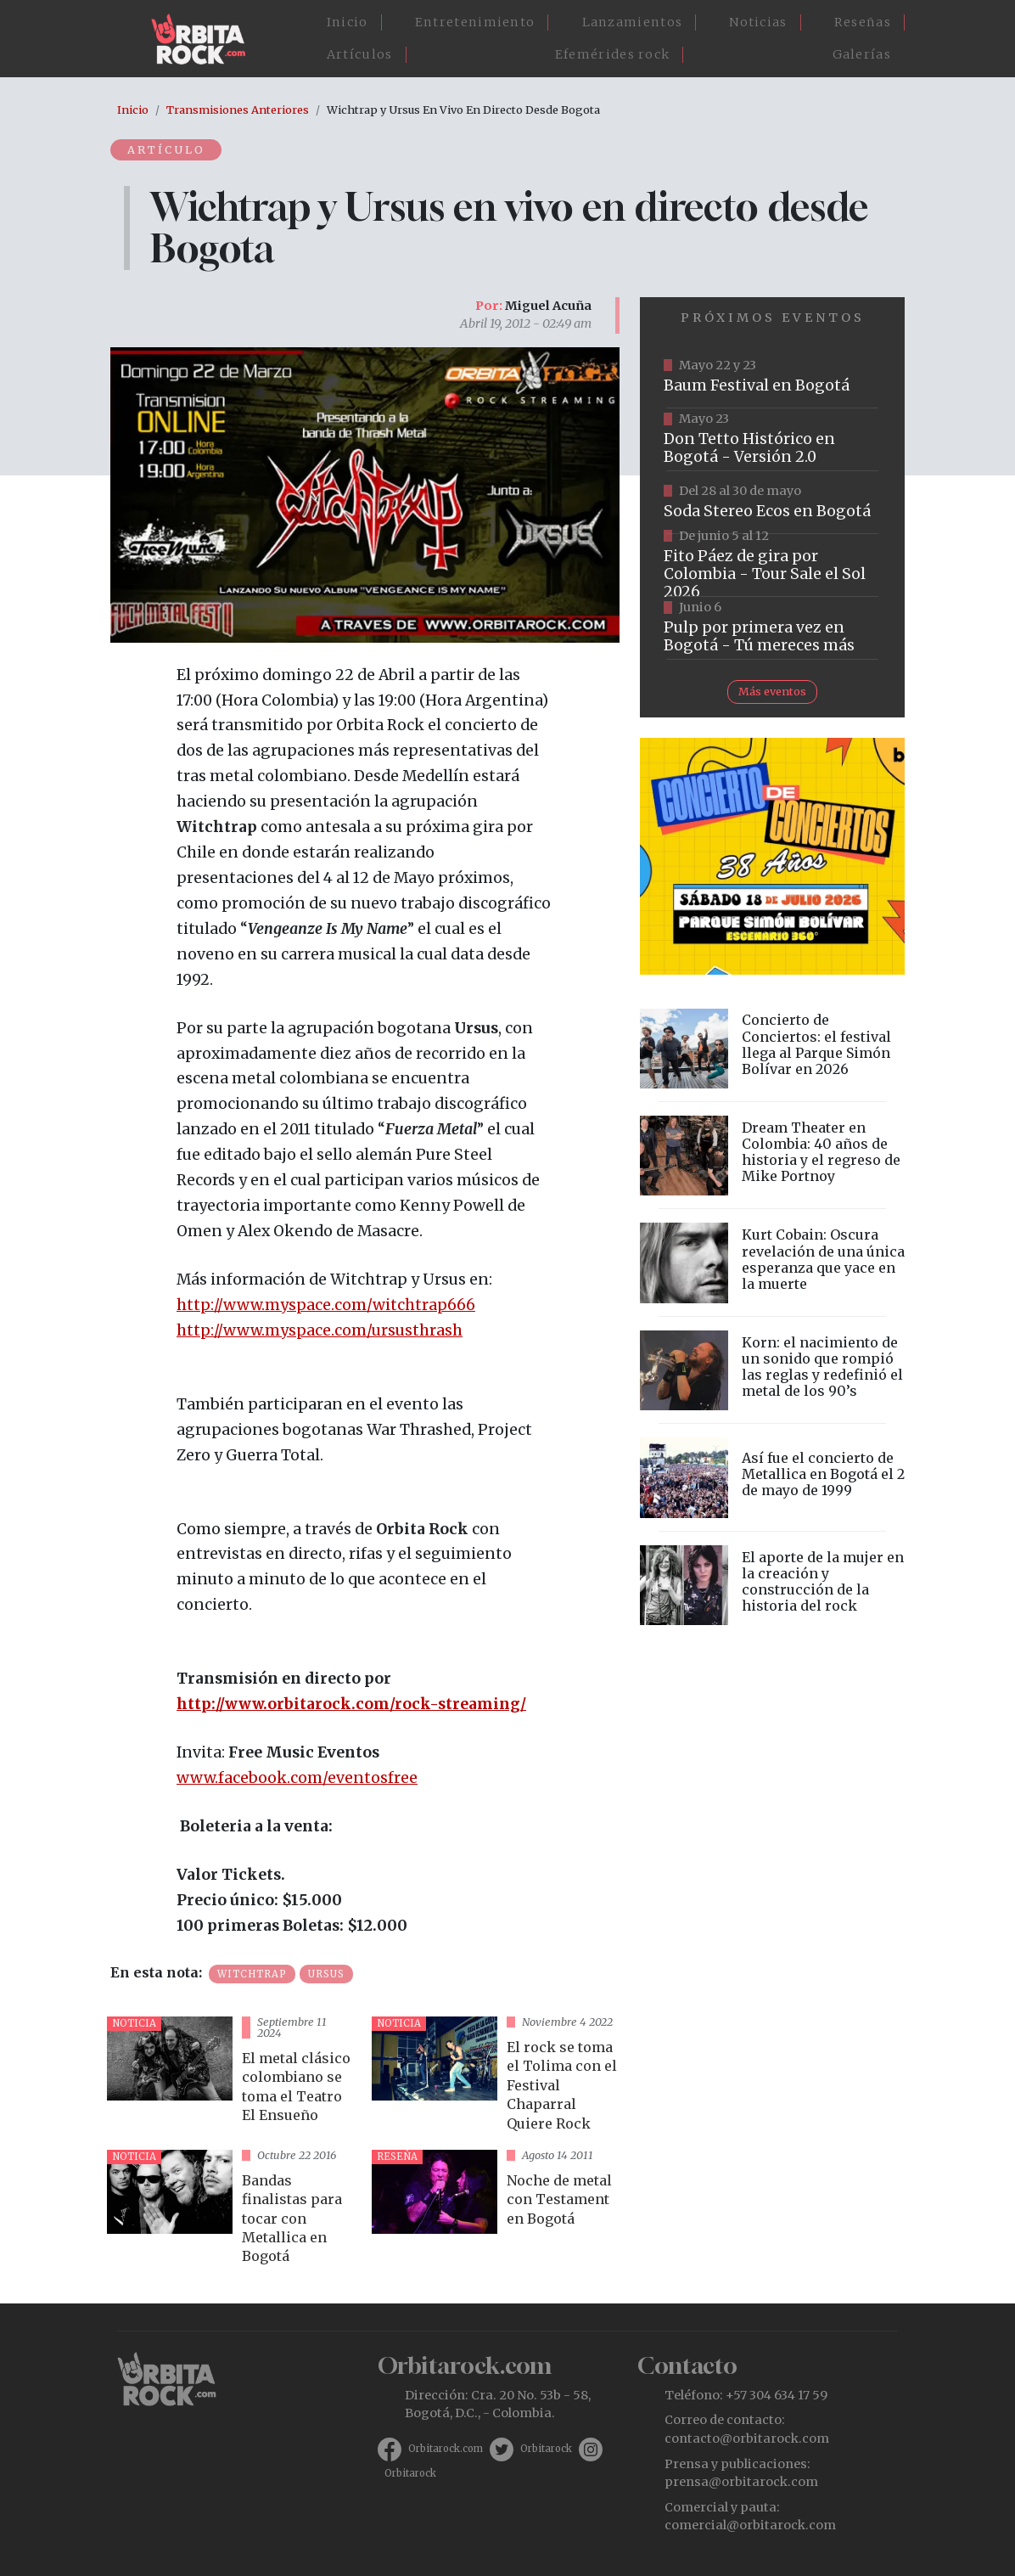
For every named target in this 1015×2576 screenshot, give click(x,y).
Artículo (166, 149)
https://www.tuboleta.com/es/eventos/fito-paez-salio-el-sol (772, 565)
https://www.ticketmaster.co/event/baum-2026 (772, 377)
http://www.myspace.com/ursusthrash (320, 1330)
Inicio (347, 22)
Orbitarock (546, 2449)
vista (232, 2076)
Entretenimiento (475, 22)
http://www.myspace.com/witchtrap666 (326, 1305)
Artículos (360, 54)
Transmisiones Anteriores (237, 109)
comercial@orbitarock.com (750, 2525)
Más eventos (772, 691)
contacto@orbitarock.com (747, 2438)
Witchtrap (252, 1974)
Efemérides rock (612, 54)
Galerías (862, 54)
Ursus (326, 1974)
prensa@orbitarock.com (741, 2481)
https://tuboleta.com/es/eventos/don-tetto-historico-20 (772, 439)
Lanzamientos (632, 22)
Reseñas (862, 22)
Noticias (758, 22)
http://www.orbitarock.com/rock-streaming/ (351, 1704)
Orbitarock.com (445, 2449)
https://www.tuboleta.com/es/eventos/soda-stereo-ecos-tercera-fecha (772, 502)
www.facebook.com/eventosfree (297, 1778)
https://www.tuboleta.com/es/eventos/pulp (772, 628)
